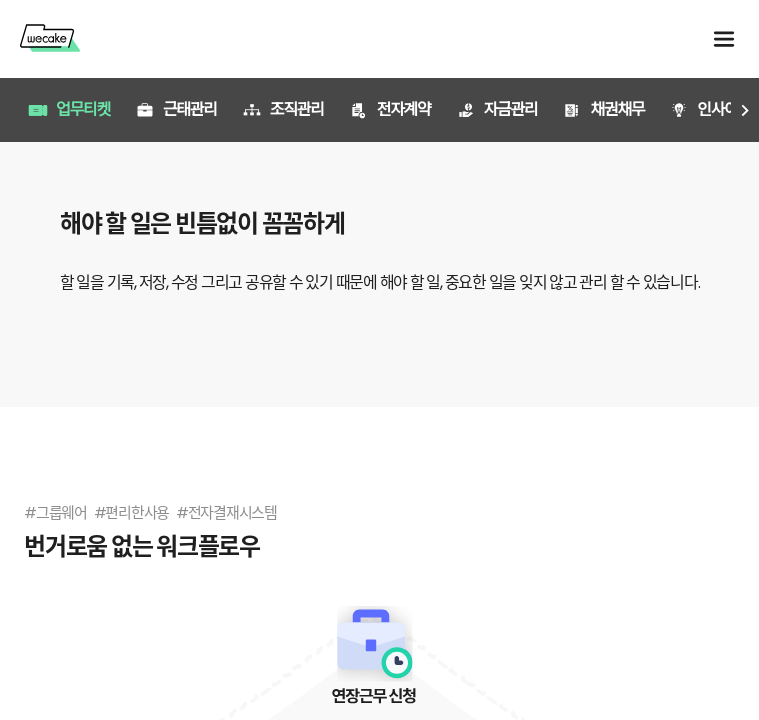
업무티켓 (69, 109)
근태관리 (176, 109)
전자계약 (390, 109)
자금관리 (497, 109)
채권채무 (603, 109)
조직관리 (283, 109)
